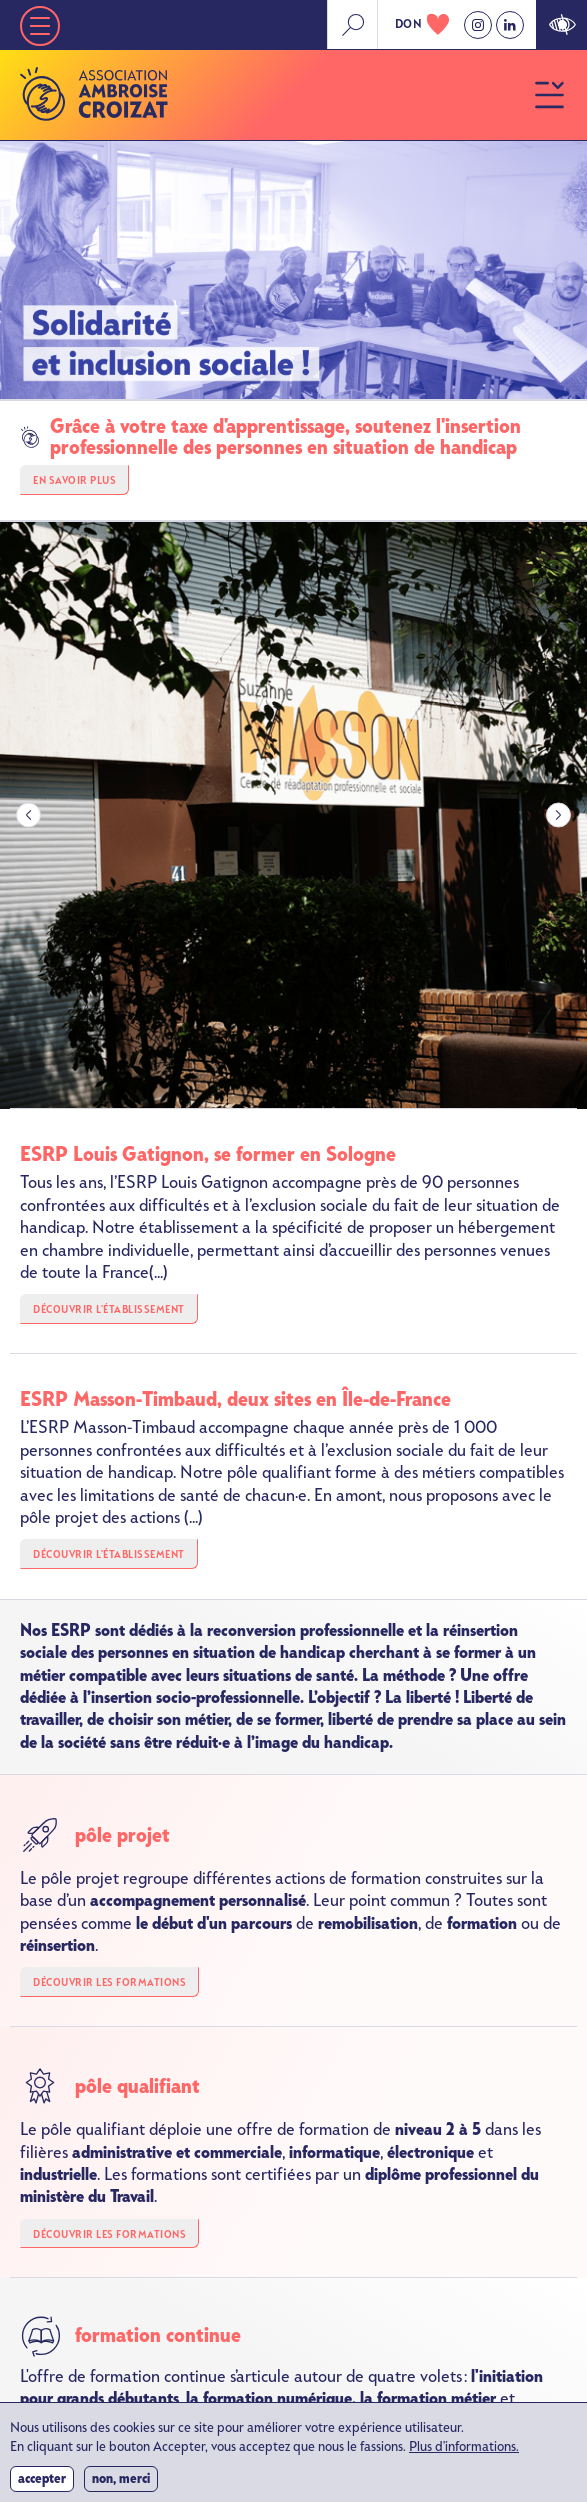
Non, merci (121, 2484)
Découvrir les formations (109, 1982)
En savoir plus (74, 480)
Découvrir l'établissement (109, 1309)
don (409, 24)
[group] (293, 815)
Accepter (42, 2484)
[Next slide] (558, 815)
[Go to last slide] (28, 815)
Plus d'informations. (464, 2453)
